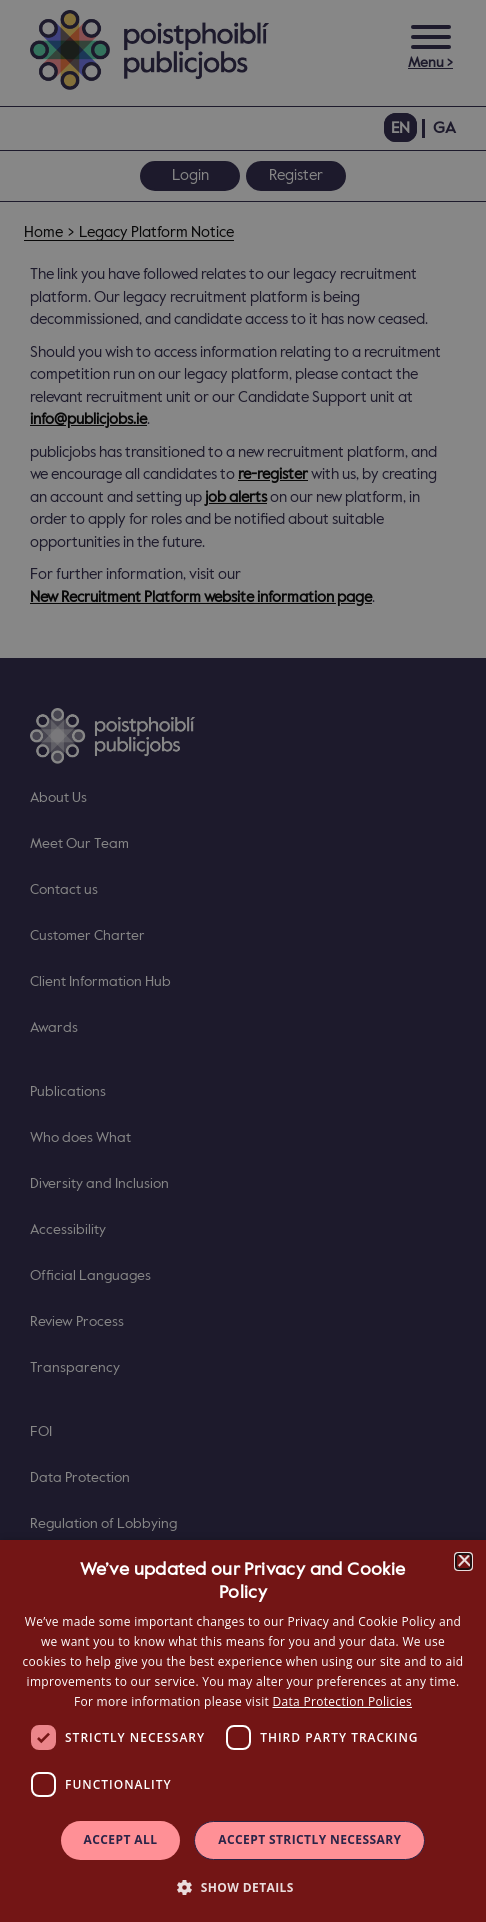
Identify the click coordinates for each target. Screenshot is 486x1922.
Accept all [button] (121, 1839)
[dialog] (243, 1731)
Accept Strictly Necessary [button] (309, 1839)
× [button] (463, 1561)
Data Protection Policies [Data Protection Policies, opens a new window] (342, 1701)
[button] (243, 1886)
